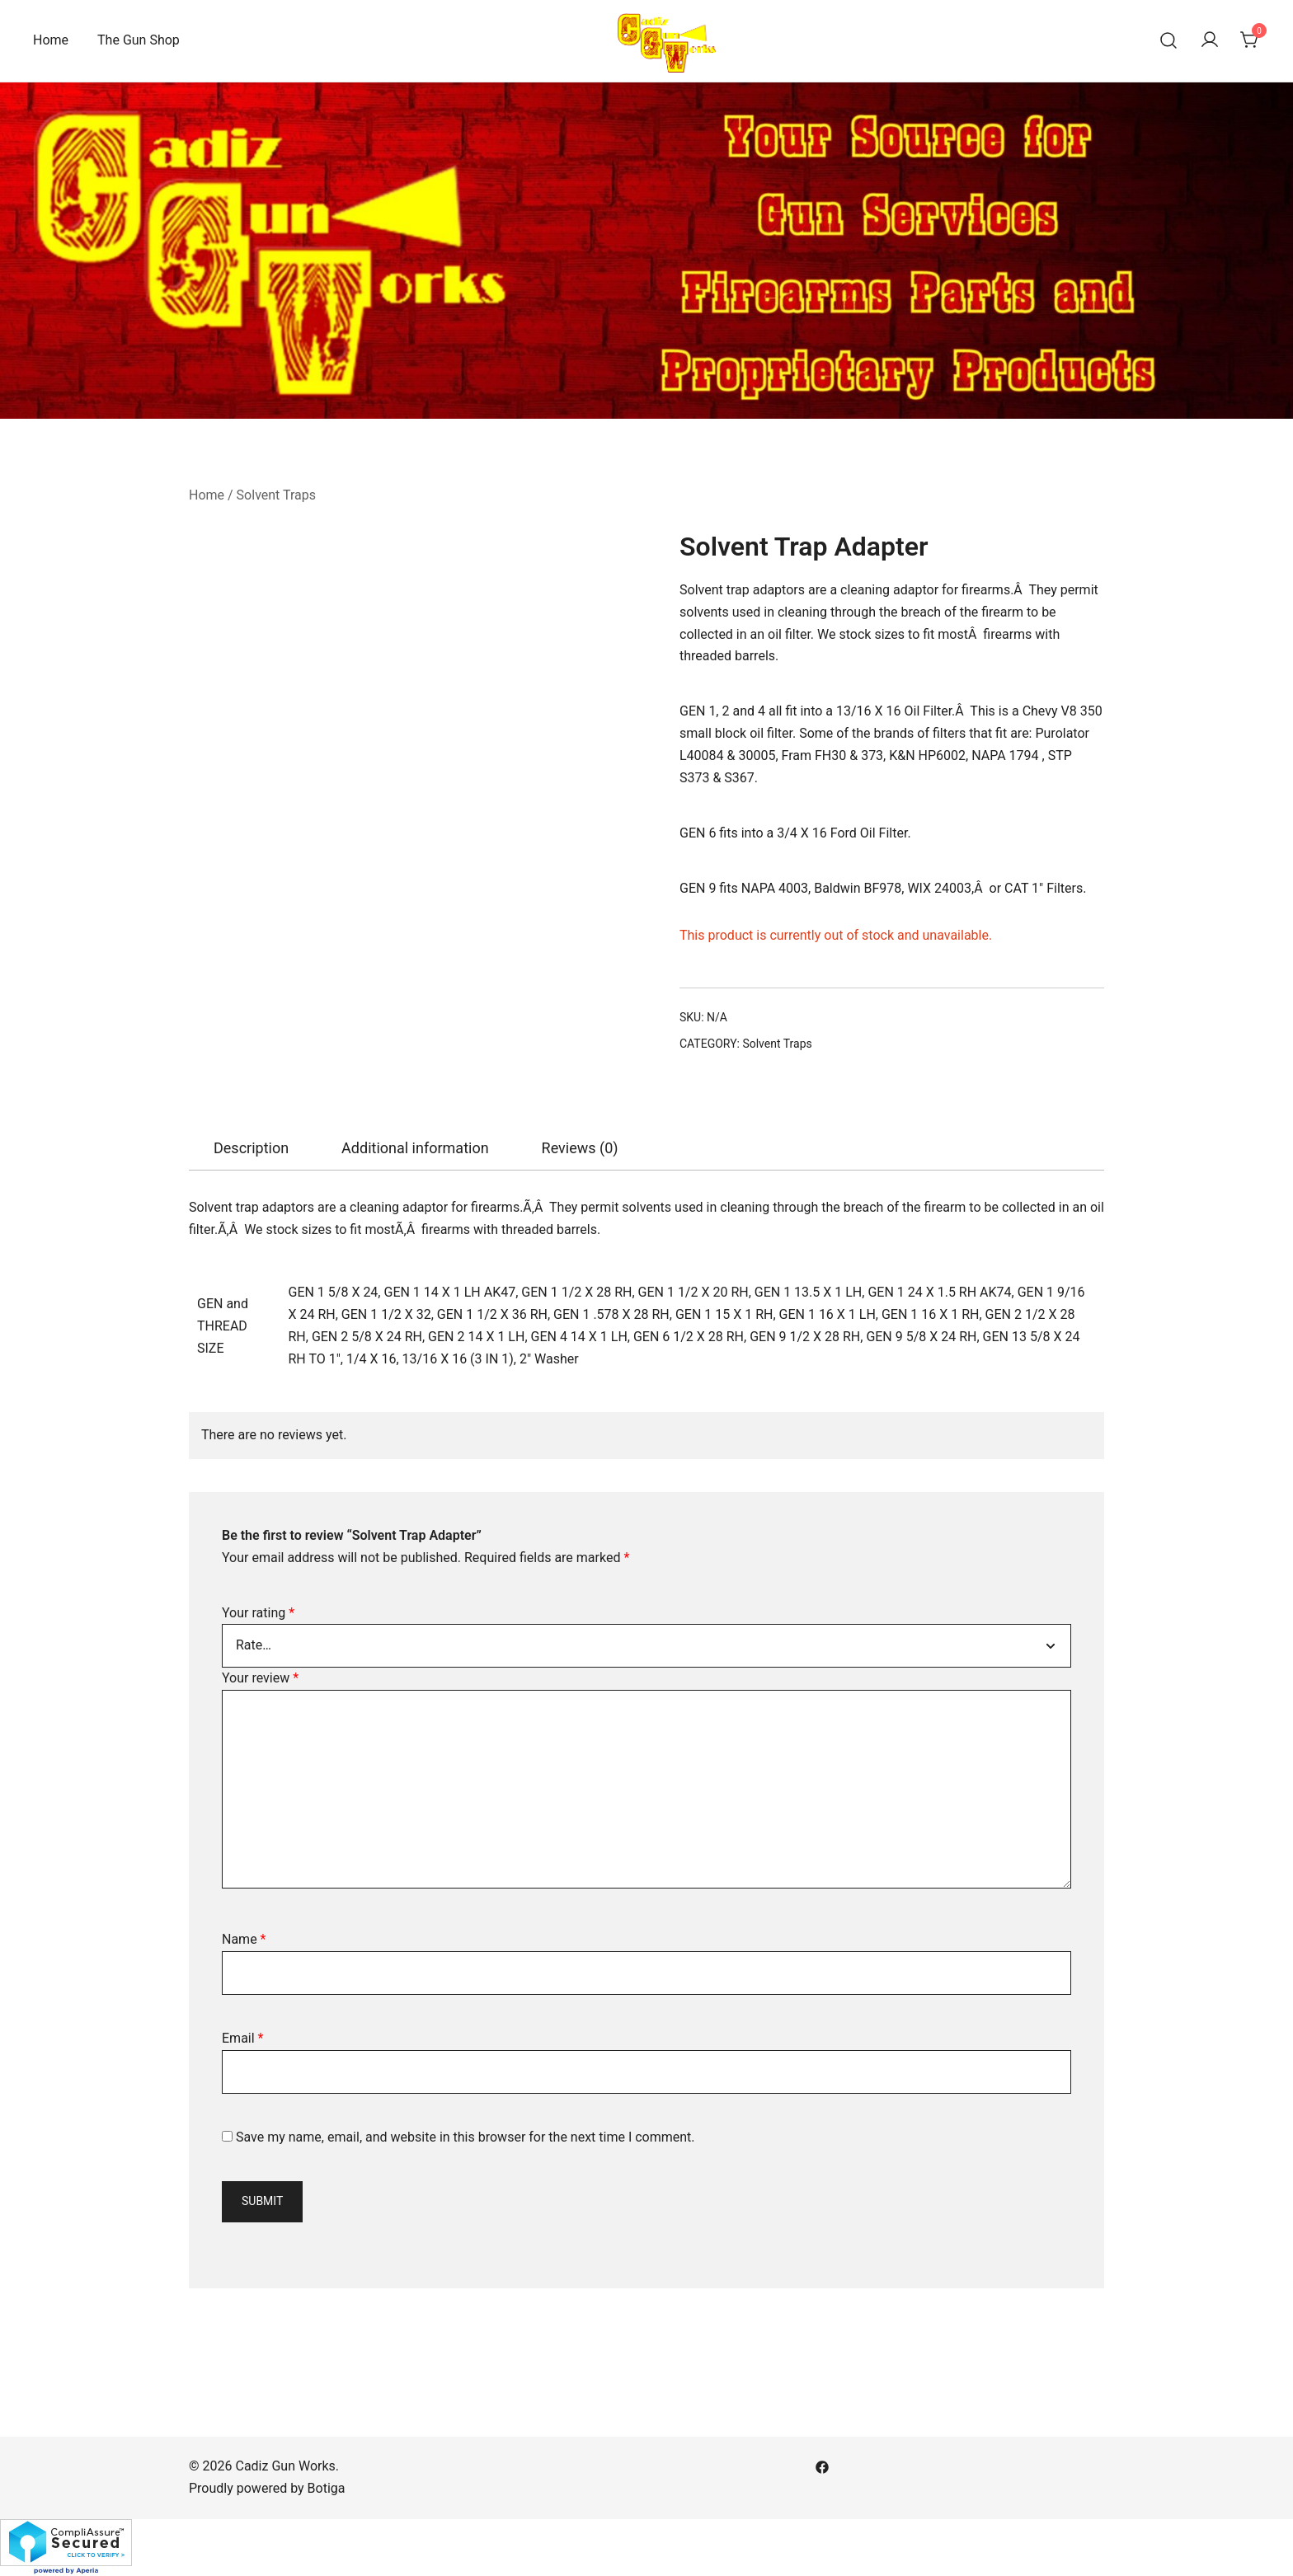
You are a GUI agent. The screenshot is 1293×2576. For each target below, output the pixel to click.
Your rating (258, 1613)
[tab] (251, 1148)
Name (244, 1939)
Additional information (415, 1148)
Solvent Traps (276, 495)
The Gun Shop (138, 40)
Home (50, 40)
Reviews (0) (580, 1148)
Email (242, 2038)
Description (251, 1148)
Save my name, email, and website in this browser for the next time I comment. (465, 2137)
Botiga (327, 2488)
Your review (260, 1678)
